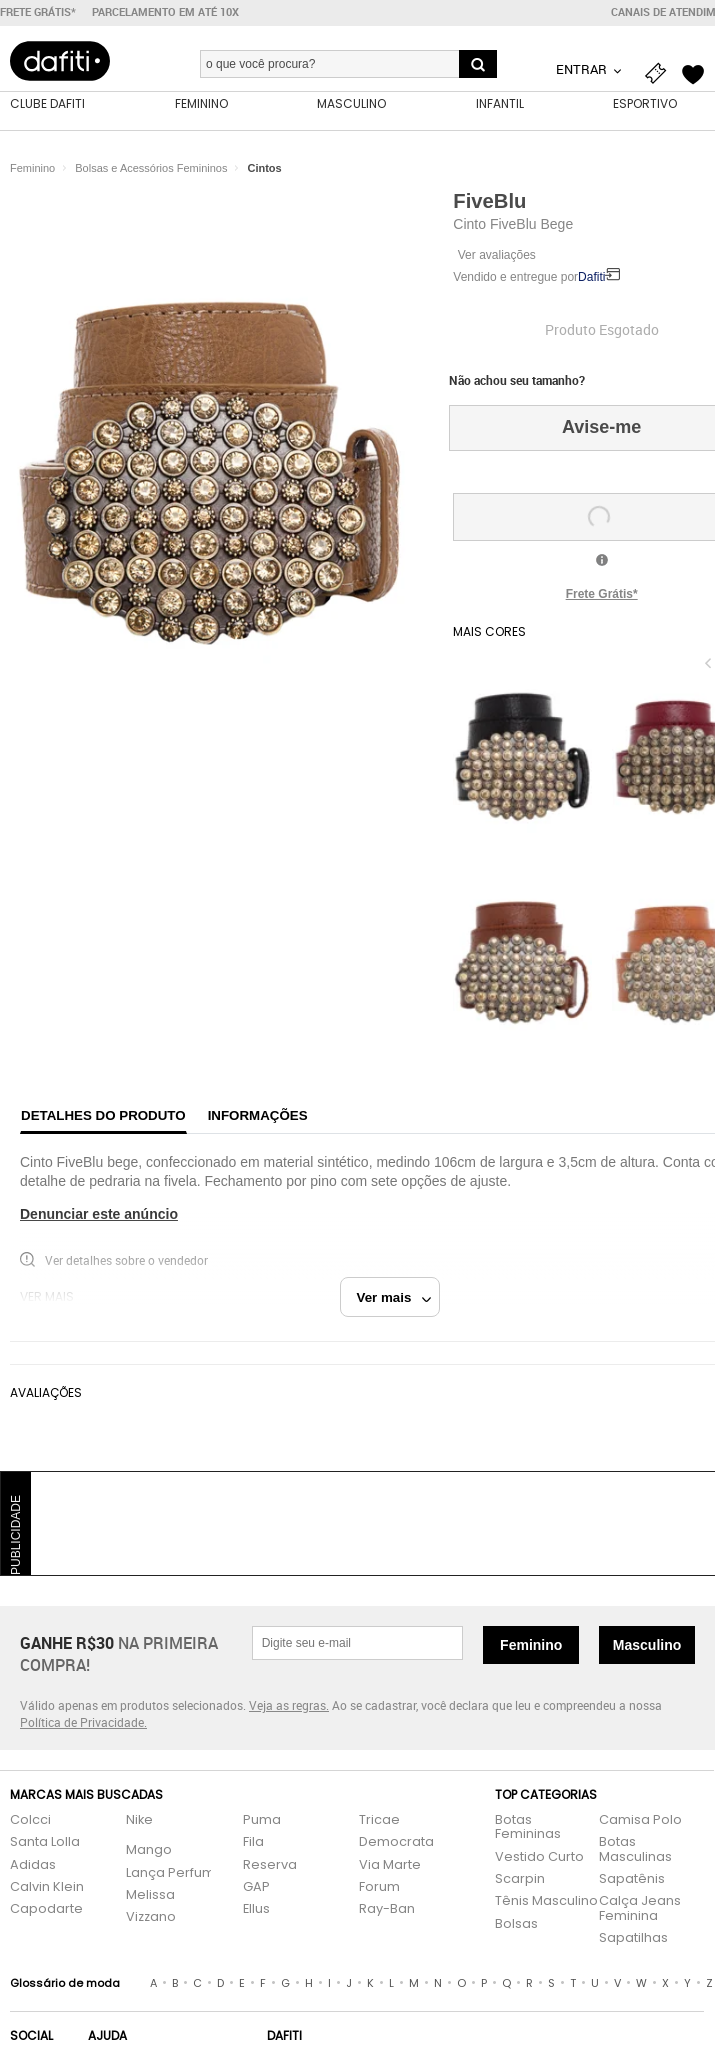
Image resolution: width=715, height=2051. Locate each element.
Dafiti (591, 277)
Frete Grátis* (602, 594)
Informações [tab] (258, 1115)
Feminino (531, 1645)
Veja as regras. (289, 1705)
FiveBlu (489, 201)
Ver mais (394, 1297)
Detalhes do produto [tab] (103, 1115)
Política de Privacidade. (83, 1722)
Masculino (647, 1645)
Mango (149, 1850)
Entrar (583, 69)
